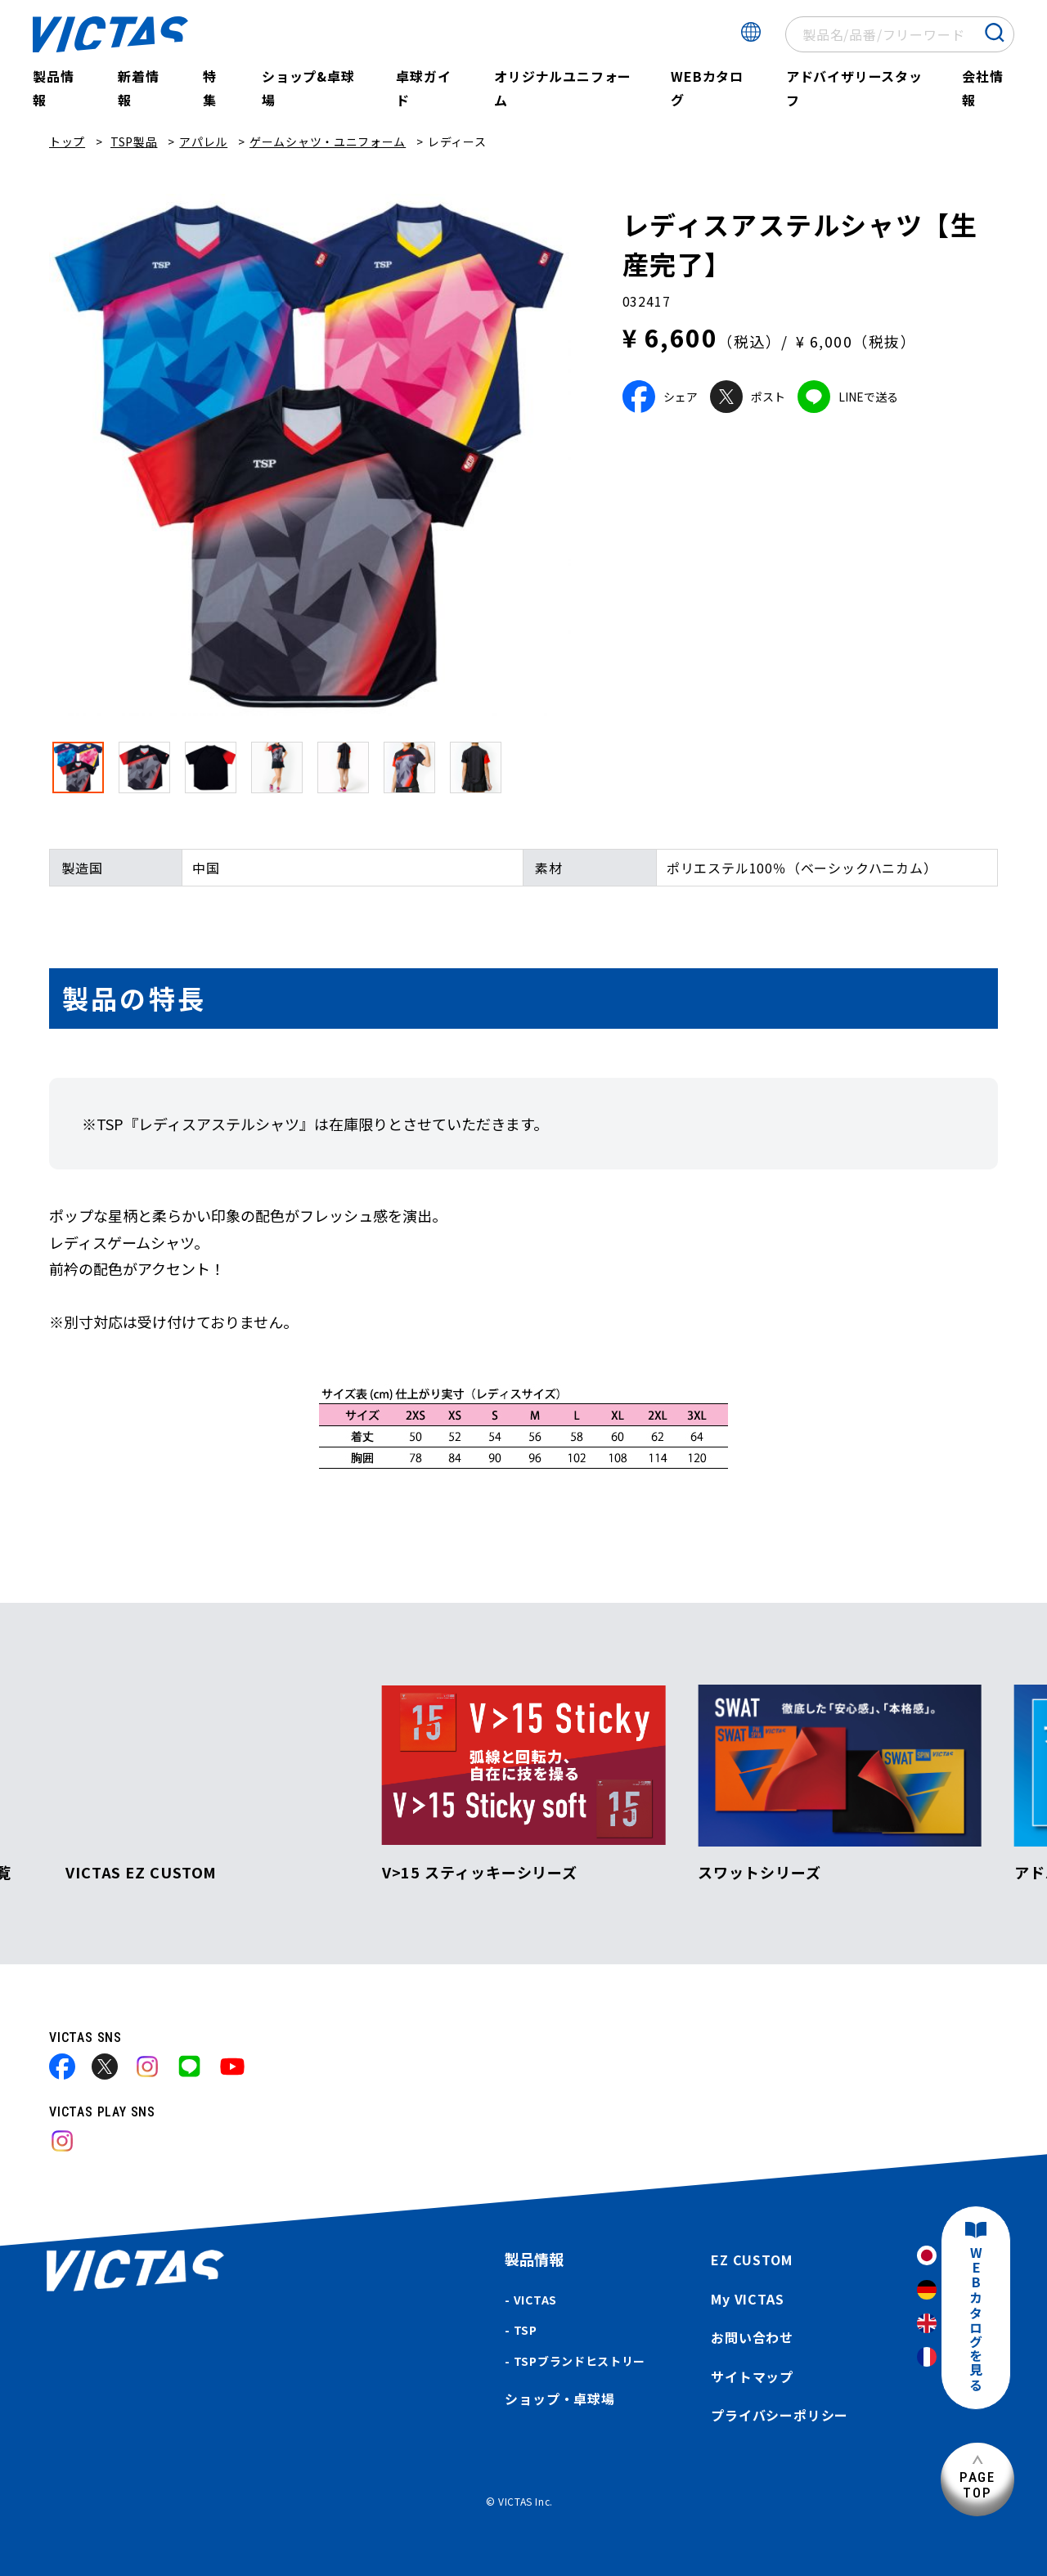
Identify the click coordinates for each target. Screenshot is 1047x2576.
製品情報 (53, 88)
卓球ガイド (423, 88)
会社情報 (982, 88)
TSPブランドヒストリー (579, 2361)
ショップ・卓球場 (559, 2398)
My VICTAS (747, 2299)
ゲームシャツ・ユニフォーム (327, 141)
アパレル (203, 141)
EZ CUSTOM (751, 2259)
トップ (67, 141)
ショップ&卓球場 (308, 88)
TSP (525, 2330)
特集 (210, 88)
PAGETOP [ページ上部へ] (977, 2485)
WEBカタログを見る (976, 2319)
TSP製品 (134, 141)
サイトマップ (752, 2376)
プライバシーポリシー (779, 2415)
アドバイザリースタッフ (854, 88)
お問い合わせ (752, 2337)
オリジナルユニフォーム (562, 88)
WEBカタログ (707, 88)
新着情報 (138, 88)
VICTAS (535, 2299)
